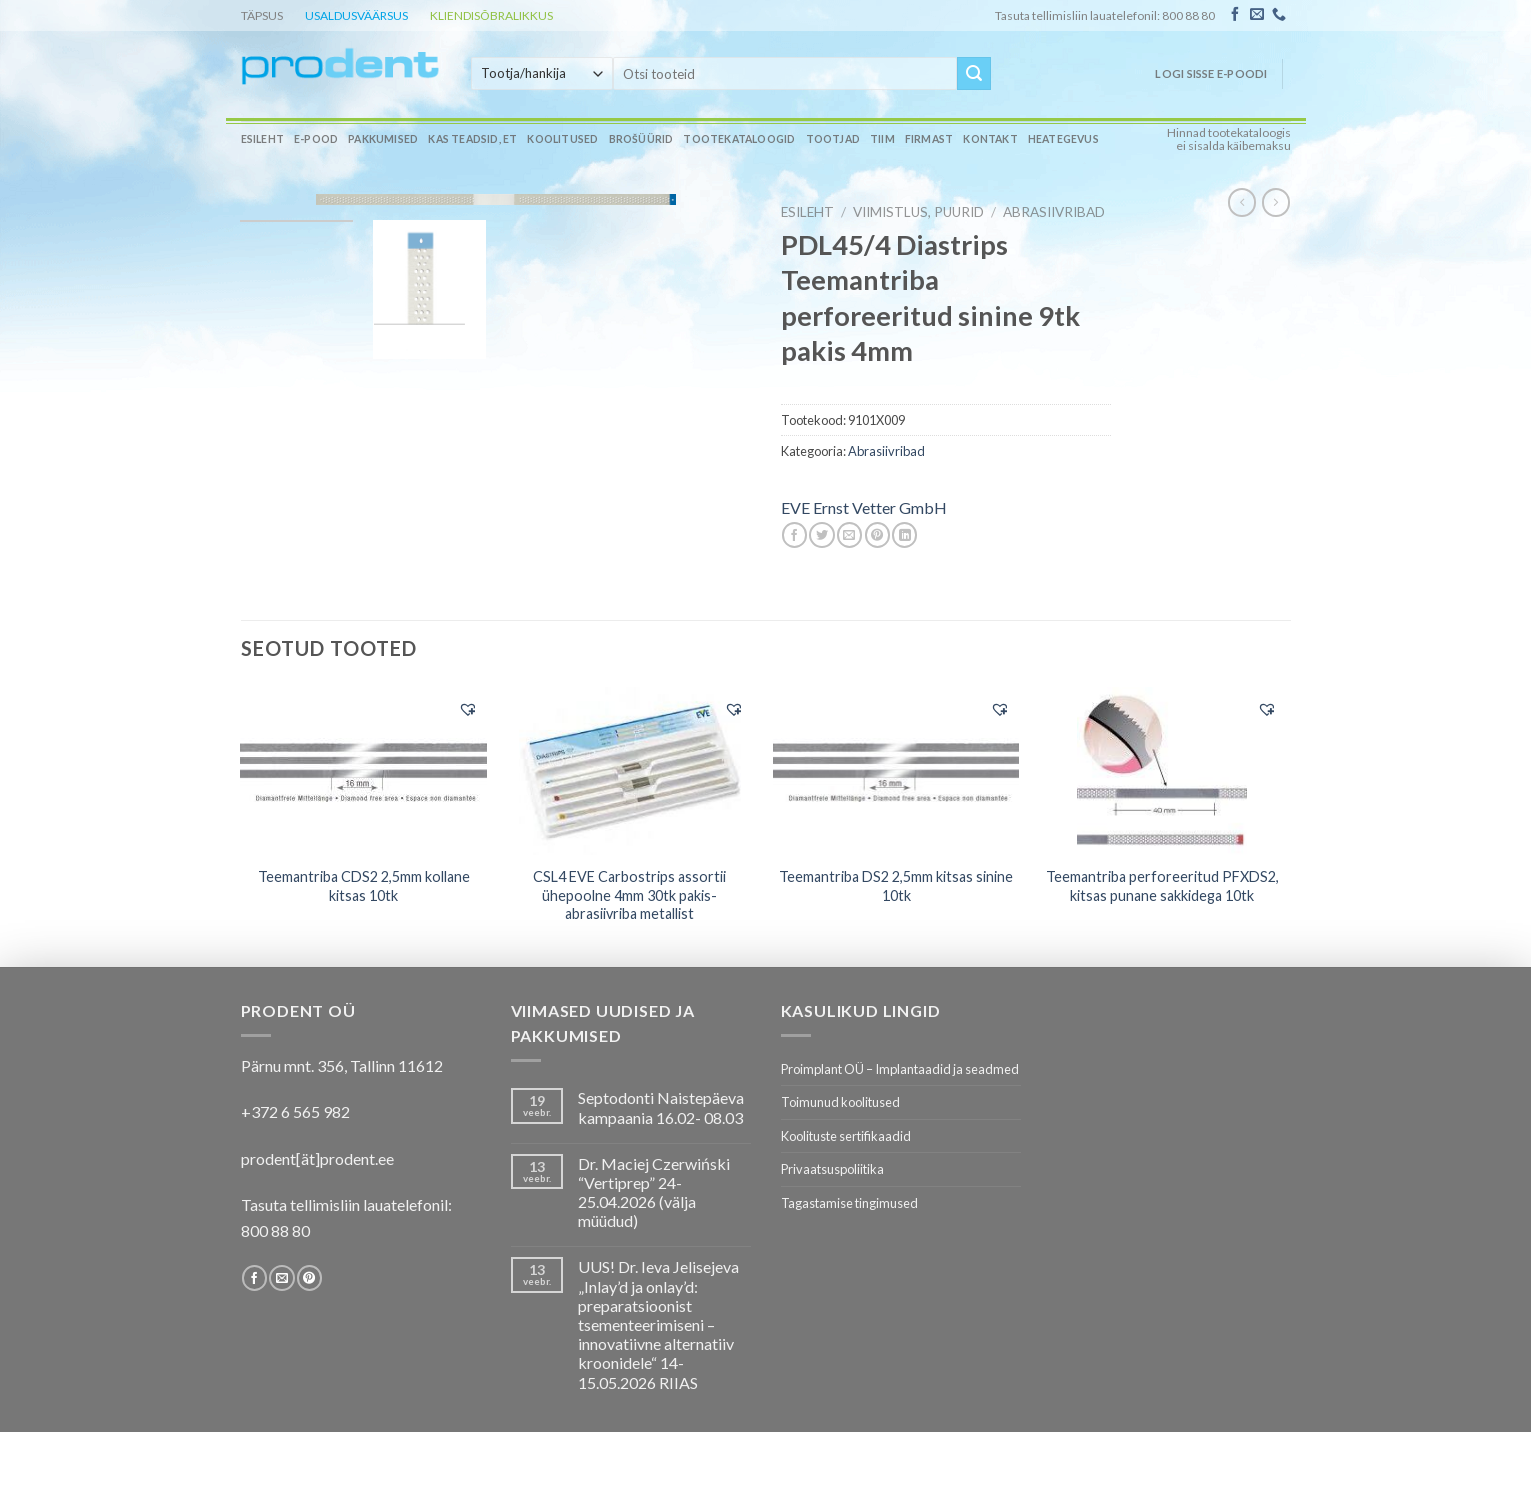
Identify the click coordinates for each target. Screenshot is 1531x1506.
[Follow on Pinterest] (309, 1278)
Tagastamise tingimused (849, 1203)
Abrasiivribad (1054, 212)
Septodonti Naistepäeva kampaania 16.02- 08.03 (661, 1107)
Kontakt (990, 139)
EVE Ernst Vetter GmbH (864, 507)
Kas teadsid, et (472, 139)
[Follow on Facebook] (1235, 15)
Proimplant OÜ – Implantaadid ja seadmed (900, 1069)
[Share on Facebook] (794, 535)
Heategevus (1063, 139)
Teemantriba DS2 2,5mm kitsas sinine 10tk (896, 886)
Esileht (262, 139)
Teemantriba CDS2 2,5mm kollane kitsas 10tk (364, 886)
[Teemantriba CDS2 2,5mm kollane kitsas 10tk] (363, 770)
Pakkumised (383, 139)
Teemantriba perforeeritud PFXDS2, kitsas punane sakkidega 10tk (1162, 886)
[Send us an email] (1257, 15)
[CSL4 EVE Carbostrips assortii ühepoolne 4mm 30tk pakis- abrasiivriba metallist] (630, 771)
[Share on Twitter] (821, 535)
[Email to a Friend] (849, 535)
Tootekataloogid (739, 139)
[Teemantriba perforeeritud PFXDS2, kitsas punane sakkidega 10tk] (1162, 771)
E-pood (316, 139)
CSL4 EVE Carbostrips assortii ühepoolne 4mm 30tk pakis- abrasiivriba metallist (629, 895)
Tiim (882, 139)
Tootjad (833, 139)
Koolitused (562, 139)
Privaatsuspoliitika (832, 1169)
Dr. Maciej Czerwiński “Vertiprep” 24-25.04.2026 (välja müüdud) (654, 1192)
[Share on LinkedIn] (904, 535)
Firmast (929, 139)
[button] (468, 709)
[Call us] (1279, 15)
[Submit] (974, 74)
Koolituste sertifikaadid (846, 1136)
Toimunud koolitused (840, 1102)
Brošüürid (641, 139)
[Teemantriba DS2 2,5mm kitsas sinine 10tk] (896, 770)
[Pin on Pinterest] (877, 535)
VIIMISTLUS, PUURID (918, 212)
